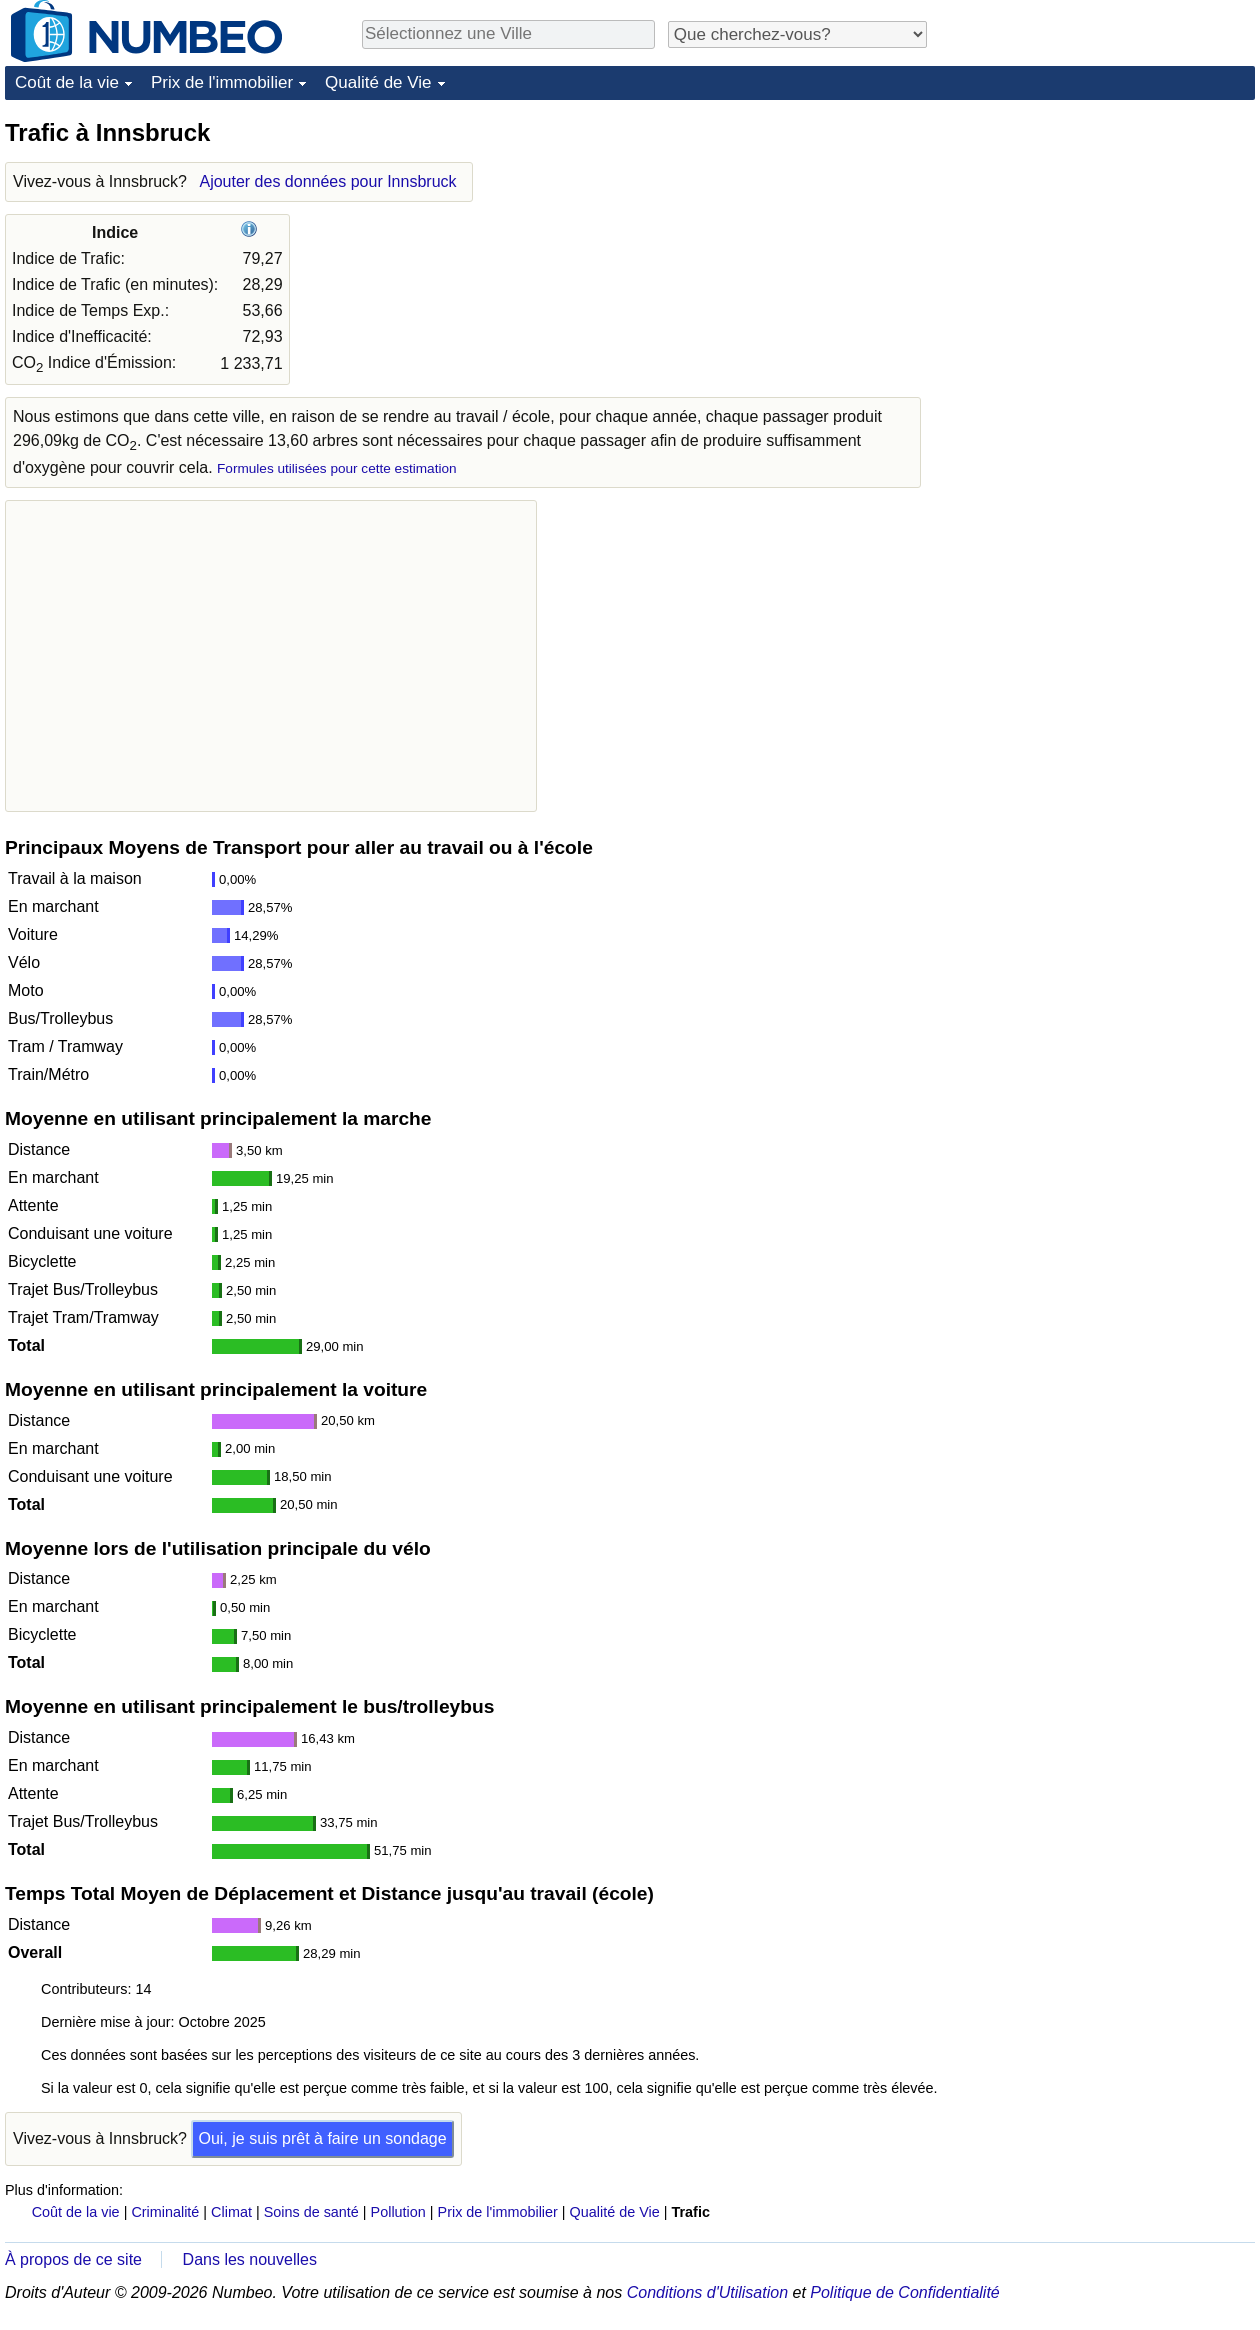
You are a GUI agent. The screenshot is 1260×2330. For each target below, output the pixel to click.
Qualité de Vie (378, 82)
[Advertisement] (1105, 242)
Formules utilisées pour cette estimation (337, 468)
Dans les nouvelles (250, 2259)
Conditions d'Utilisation (707, 2292)
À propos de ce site (73, 2259)
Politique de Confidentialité (904, 2292)
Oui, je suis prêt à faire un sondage (322, 2138)
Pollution (398, 2212)
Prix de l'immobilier (222, 82)
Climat (231, 2212)
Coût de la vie (67, 82)
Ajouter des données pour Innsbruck (327, 181)
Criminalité (165, 2212)
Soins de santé (311, 2212)
